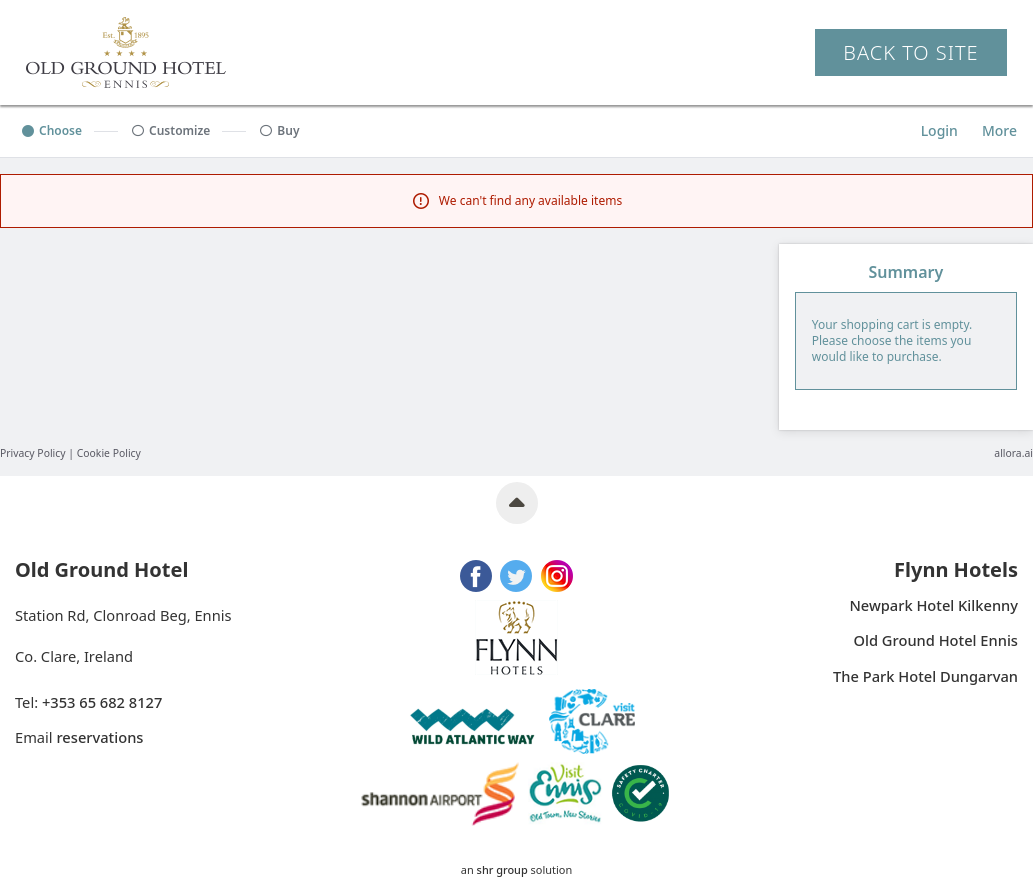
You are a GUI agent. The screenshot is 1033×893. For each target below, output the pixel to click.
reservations (99, 737)
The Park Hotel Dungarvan (925, 676)
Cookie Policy (109, 453)
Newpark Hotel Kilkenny (933, 605)
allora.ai (1013, 453)
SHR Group (502, 869)
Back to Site (910, 52)
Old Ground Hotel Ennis (936, 640)
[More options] (999, 131)
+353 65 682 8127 (102, 702)
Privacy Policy (33, 453)
